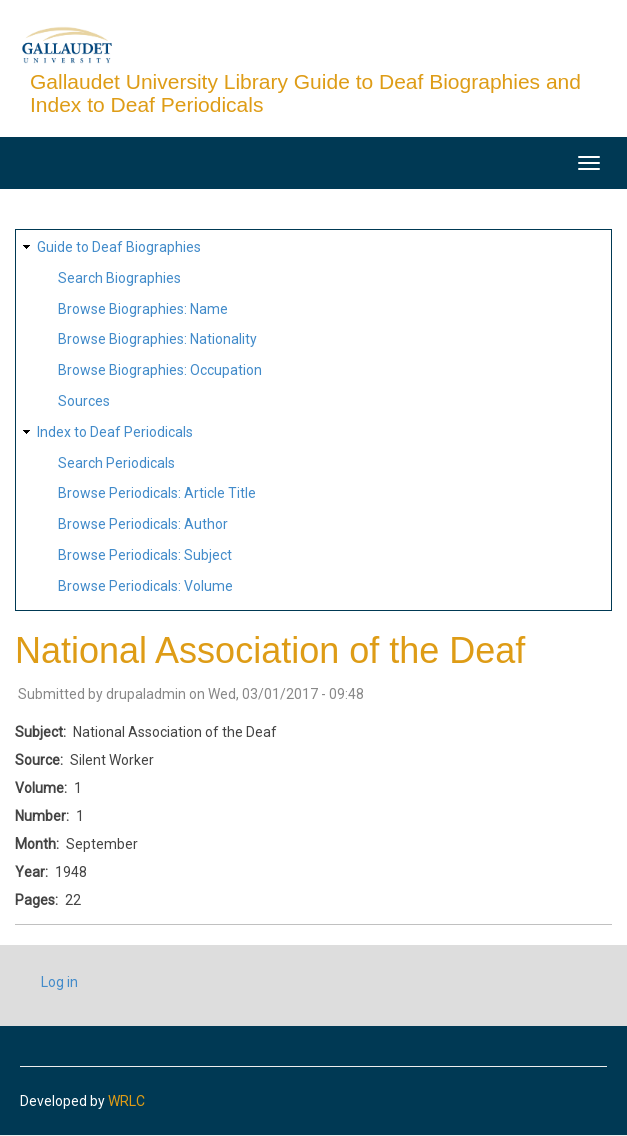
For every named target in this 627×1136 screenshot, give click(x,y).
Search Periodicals (116, 463)
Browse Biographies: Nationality (157, 339)
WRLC (126, 1101)
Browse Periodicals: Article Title (157, 493)
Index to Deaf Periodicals (115, 432)
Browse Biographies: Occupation (160, 370)
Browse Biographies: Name (143, 309)
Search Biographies (119, 278)
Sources (84, 401)
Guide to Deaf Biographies (119, 247)
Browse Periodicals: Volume (145, 586)
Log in (59, 982)
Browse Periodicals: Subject (145, 555)
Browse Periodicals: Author (143, 524)
